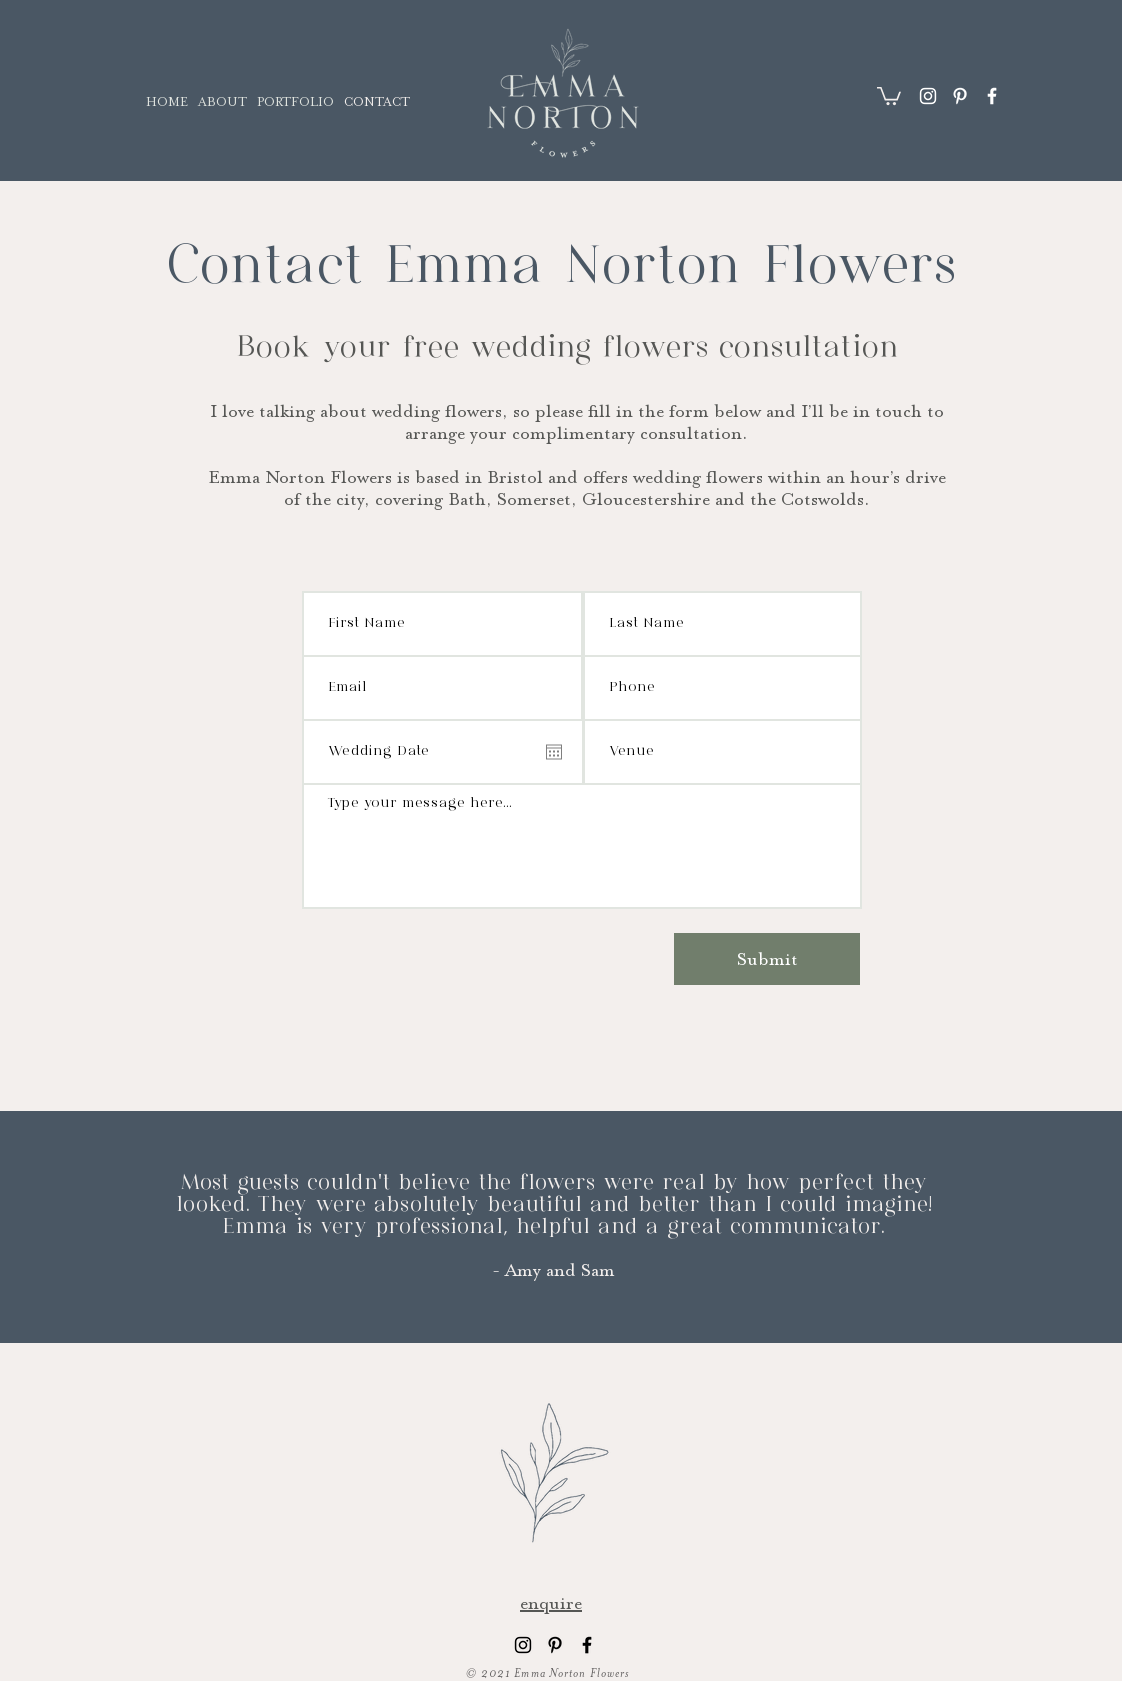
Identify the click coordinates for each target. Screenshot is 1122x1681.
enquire (551, 1603)
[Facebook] (992, 96)
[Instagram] (928, 96)
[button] (889, 95)
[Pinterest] (960, 96)
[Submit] (767, 959)
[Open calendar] (554, 752)
